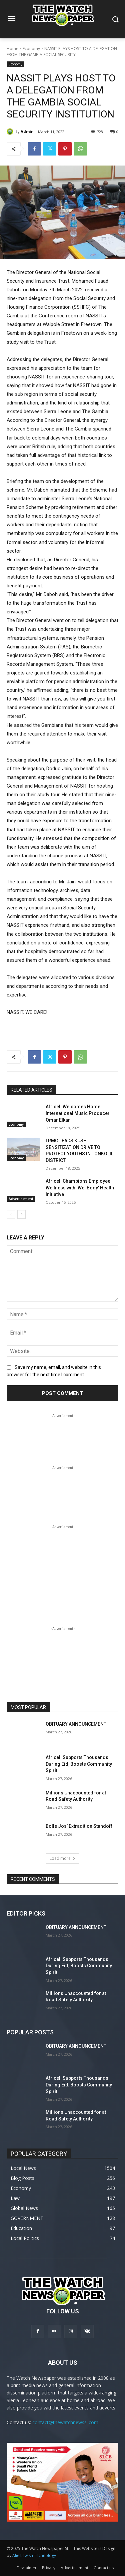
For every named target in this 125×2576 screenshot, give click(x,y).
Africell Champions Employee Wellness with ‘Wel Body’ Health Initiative (80, 1187)
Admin (27, 131)
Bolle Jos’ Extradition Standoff (79, 1826)
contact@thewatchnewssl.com (65, 2422)
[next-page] (21, 1214)
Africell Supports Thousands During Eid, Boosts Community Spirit (79, 1764)
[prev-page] (11, 1214)
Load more (62, 1858)
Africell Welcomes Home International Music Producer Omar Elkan (78, 1113)
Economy (31, 48)
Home (12, 48)
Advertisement (21, 1198)
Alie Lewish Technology (34, 2555)
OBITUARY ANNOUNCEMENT (76, 1724)
